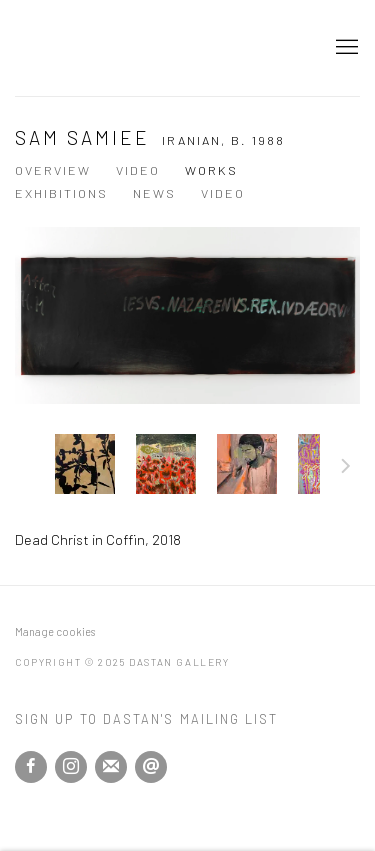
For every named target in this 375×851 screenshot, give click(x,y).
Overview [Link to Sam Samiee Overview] (53, 170)
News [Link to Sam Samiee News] (154, 193)
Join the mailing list (111, 767)
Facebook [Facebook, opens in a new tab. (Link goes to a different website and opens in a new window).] (31, 767)
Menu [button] (345, 48)
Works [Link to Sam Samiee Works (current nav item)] (211, 170)
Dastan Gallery (85, 48)
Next (346, 469)
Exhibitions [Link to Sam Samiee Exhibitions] (61, 193)
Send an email (151, 767)
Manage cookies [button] (55, 631)
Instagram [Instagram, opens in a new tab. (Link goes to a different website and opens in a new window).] (71, 767)
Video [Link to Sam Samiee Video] (138, 170)
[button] (85, 464)
